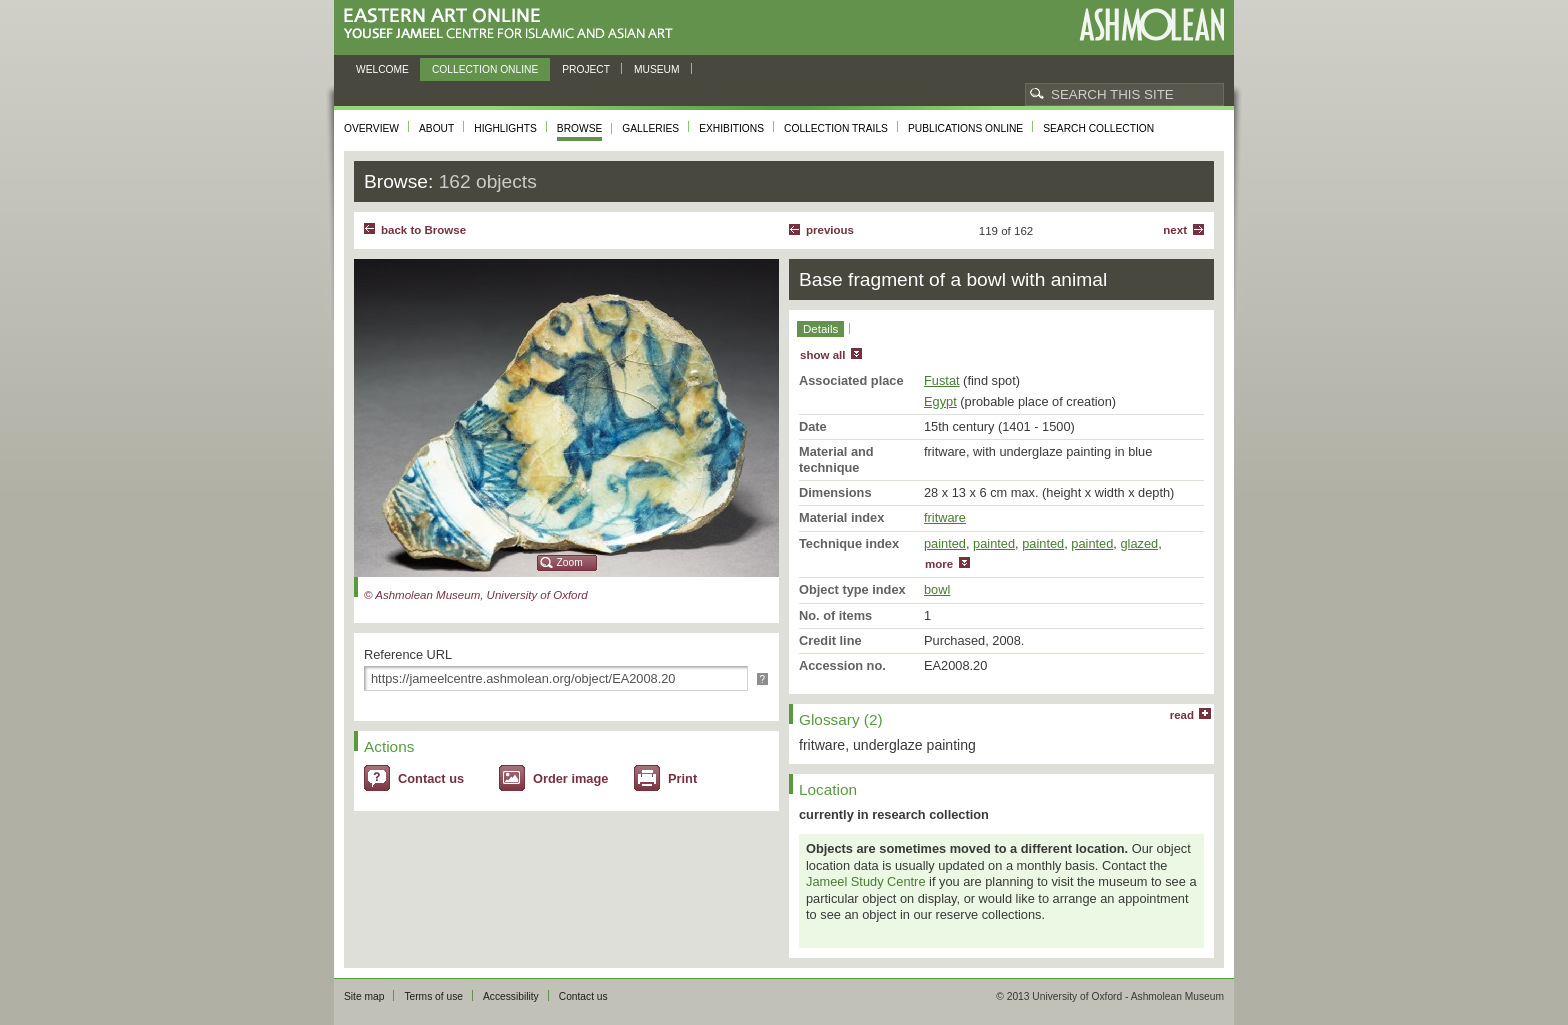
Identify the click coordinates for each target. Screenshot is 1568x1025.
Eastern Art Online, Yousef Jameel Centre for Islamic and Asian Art (513, 24)
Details (820, 329)
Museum (657, 69)
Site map (364, 996)
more (939, 564)
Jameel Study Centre (866, 881)
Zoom (570, 562)
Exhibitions (731, 128)
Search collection (1098, 128)
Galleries (650, 128)
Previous (830, 230)
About (436, 128)
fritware (945, 517)
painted (945, 543)
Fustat (942, 380)
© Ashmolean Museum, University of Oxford (476, 595)
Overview (371, 128)
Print (682, 778)
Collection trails (836, 128)
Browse (580, 128)
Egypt (940, 401)
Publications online (965, 128)
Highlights (505, 128)
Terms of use (433, 996)
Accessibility (511, 996)
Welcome (382, 69)
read (1182, 715)
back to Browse (423, 230)
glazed (1139, 543)
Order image (570, 778)
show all (822, 355)
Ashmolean (1151, 24)
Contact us (431, 778)
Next (1175, 230)
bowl (937, 589)
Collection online (485, 69)
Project (586, 69)
